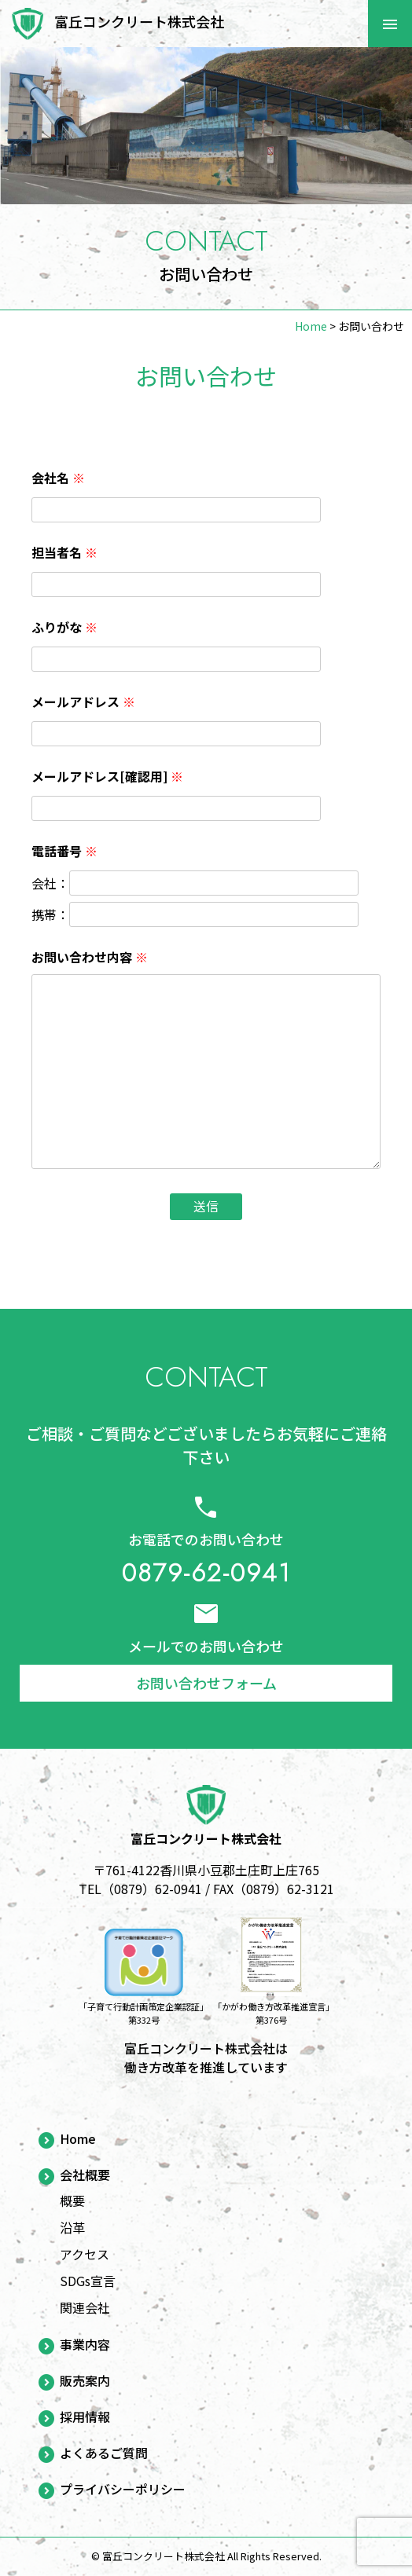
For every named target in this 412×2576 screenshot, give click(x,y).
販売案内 (85, 2381)
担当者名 (64, 552)
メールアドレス (83, 701)
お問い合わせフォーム (206, 1683)
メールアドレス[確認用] (107, 776)
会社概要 (85, 2175)
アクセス (84, 2253)
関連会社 (85, 2307)
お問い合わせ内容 (89, 956)
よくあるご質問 (104, 2453)
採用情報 (85, 2417)
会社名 (58, 477)
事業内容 (85, 2345)
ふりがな (64, 626)
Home (78, 2139)
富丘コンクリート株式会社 (139, 21)
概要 (72, 2200)
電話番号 (64, 850)
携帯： (50, 914)
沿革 (72, 2227)
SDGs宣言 (88, 2280)
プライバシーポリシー (123, 2489)
